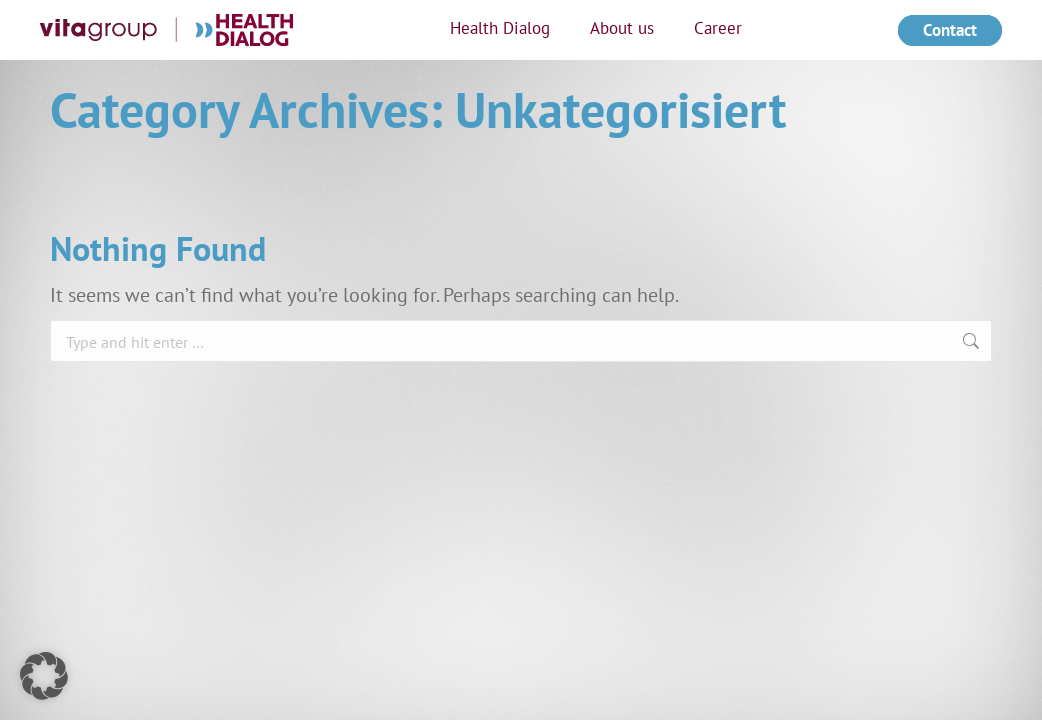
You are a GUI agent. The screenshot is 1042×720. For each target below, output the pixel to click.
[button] (44, 676)
